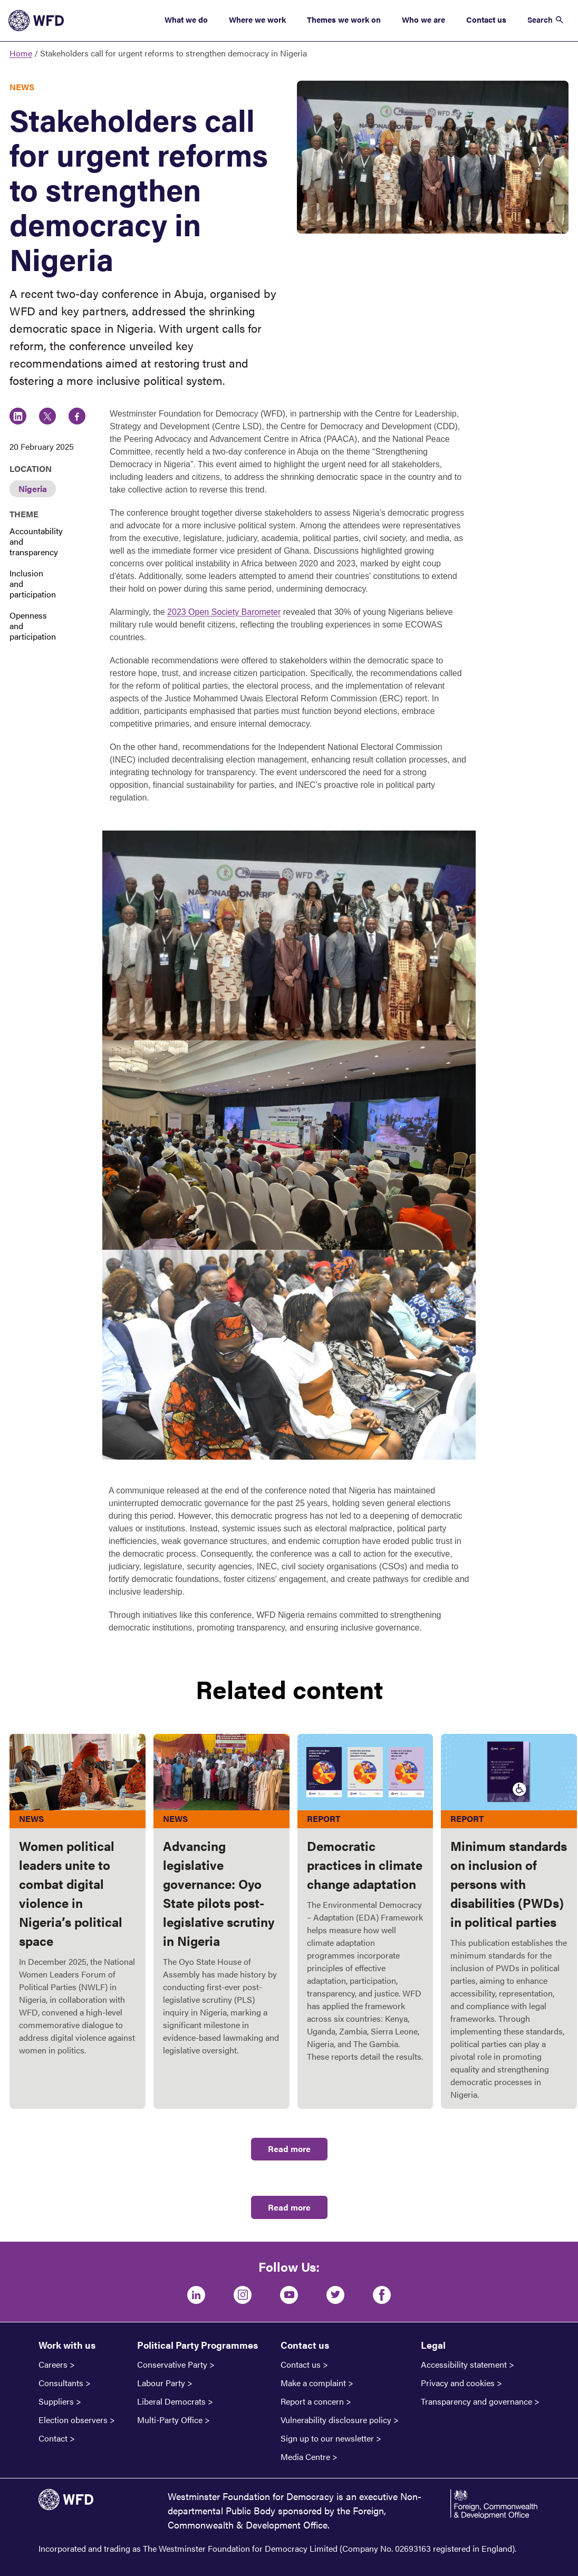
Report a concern (312, 2401)
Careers (53, 2364)
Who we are (423, 19)
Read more (289, 2149)
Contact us (486, 19)
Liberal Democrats (171, 2401)
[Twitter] (335, 2295)
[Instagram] (243, 2295)
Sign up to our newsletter (327, 2438)
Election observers (73, 2420)
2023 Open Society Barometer (224, 611)
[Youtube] (289, 2295)
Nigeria (32, 489)
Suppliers (56, 2401)
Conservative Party (172, 2364)
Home (20, 53)
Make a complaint (313, 2383)
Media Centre (305, 2457)
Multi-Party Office (170, 2420)
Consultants (60, 2383)
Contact (53, 2438)
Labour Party (161, 2383)
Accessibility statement (464, 2364)
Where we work (257, 19)
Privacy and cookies (458, 2383)
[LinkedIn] (196, 2295)
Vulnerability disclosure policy (336, 2420)
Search (540, 19)
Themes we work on (344, 19)
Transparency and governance (476, 2401)
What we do (186, 19)
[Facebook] (382, 2295)
